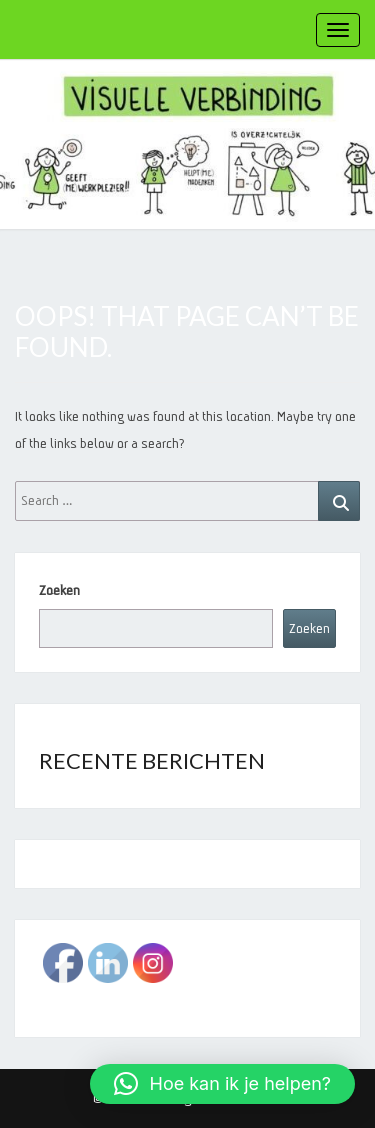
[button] (222, 1084)
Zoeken (59, 590)
